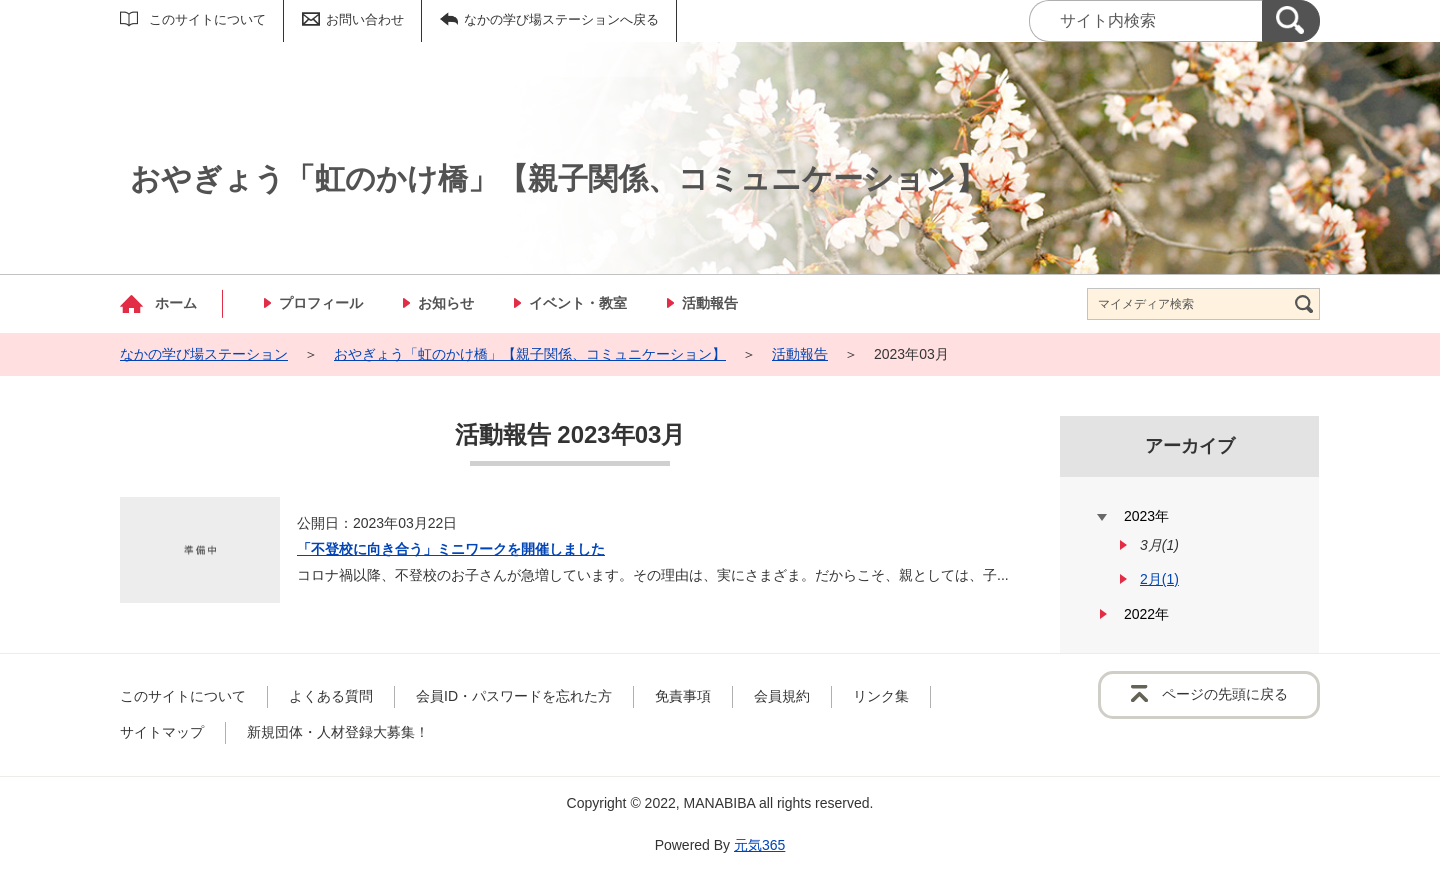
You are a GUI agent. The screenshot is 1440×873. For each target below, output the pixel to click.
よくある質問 (331, 696)
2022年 (1146, 614)
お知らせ (446, 303)
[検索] (1291, 21)
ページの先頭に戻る (1225, 694)
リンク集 (881, 696)
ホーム (176, 303)
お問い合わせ (365, 19)
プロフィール (321, 303)
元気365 (759, 845)
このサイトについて (207, 19)
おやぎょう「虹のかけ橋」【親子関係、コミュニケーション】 (530, 354)
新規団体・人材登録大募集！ (338, 732)
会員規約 (782, 696)
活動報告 (710, 303)
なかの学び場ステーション (204, 354)
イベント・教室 (578, 303)
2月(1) (1159, 579)
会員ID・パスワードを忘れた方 (514, 696)
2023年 (1146, 516)
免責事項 (683, 696)
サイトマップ (162, 732)
